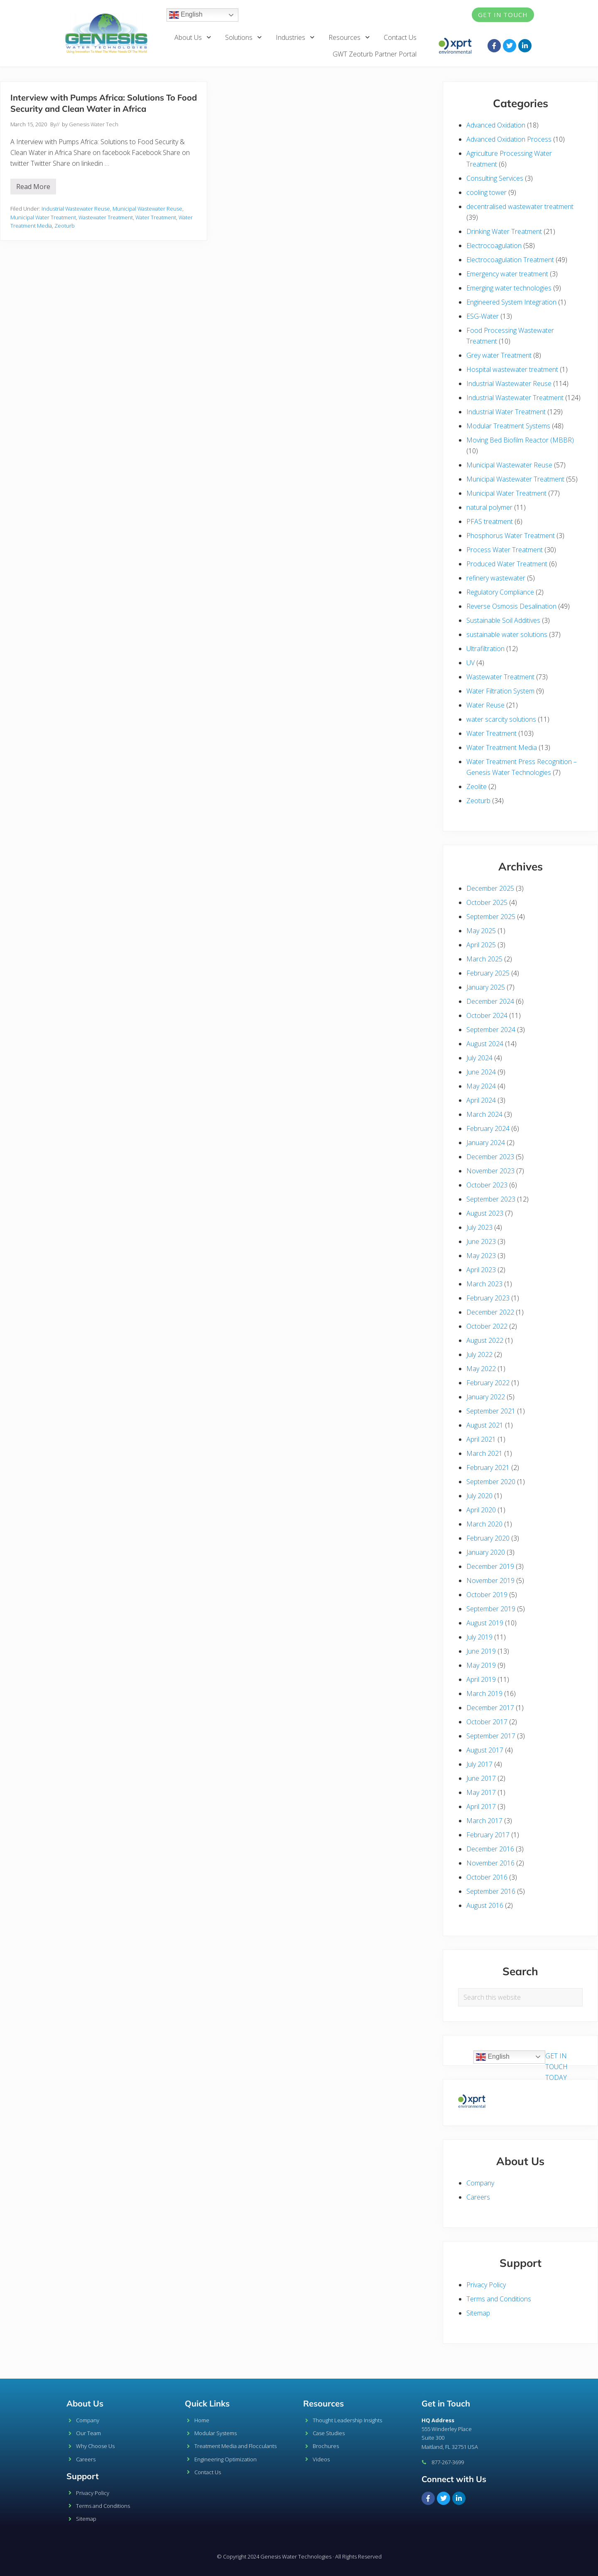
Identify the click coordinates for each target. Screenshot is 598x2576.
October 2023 (486, 1185)
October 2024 (486, 1015)
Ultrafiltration (485, 648)
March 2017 (484, 1820)
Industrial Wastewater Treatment (515, 397)
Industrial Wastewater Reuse (76, 208)
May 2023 (481, 1255)
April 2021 (481, 1439)
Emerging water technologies (508, 288)
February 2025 (488, 973)
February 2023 (488, 1298)
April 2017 (481, 1806)
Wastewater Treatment (105, 217)
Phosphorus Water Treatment (510, 535)
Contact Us (400, 37)
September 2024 (490, 1029)
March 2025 (484, 959)
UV (470, 662)
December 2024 (490, 1001)
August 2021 (484, 1425)
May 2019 (481, 1665)
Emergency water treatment (507, 273)
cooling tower (486, 192)
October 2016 (486, 1877)
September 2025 (490, 916)
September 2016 (490, 1891)
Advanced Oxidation (495, 125)
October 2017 (486, 1721)
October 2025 (486, 902)
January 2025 (485, 987)
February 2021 (488, 1467)
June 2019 (481, 1651)
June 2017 (481, 1778)
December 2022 (490, 1312)
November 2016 (490, 1863)
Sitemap (478, 2313)
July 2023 (479, 1227)
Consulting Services (494, 178)
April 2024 (481, 1100)
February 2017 (488, 1834)
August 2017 (484, 1750)
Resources (349, 37)
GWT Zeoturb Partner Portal (375, 54)
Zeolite (476, 786)
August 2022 (484, 1340)
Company (480, 2183)
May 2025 (481, 930)
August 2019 (484, 1622)
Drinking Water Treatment (504, 231)
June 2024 (481, 1072)
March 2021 (484, 1453)
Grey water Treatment (499, 355)
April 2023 (481, 1269)
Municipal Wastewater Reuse (147, 208)
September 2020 (490, 1481)
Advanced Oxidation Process (508, 139)
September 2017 (490, 1735)
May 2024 (481, 1086)
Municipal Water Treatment (43, 217)
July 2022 (479, 1354)
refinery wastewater (495, 578)
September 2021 (490, 1411)
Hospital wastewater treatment (512, 369)
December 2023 (490, 1156)
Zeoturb (64, 225)
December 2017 (490, 1707)
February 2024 (488, 1128)
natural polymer (489, 507)
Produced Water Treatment (506, 563)
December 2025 (490, 888)
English (186, 15)
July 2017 (479, 1764)
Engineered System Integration (511, 302)
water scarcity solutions (501, 719)
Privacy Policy (486, 2284)
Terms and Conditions (498, 2298)
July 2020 (479, 1495)
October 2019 (486, 1594)
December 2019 (490, 1566)
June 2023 (481, 1241)
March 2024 (484, 1114)
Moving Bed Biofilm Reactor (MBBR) (520, 440)
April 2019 (481, 1679)
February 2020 (488, 1538)
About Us (193, 37)
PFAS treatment (489, 521)
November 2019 (490, 1580)
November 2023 (490, 1170)
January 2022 (485, 1396)
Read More (36, 185)
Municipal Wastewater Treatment (515, 479)
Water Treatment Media (501, 747)
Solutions (243, 37)
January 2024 (485, 1142)
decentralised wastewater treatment (519, 206)
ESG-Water (482, 316)
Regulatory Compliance (500, 592)
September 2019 (490, 1608)
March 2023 (484, 1283)
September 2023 (490, 1199)
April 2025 (481, 944)
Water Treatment (155, 217)
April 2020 (481, 1509)
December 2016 (490, 1848)
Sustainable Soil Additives (503, 620)
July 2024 (479, 1057)
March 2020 (484, 1524)
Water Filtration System (500, 691)
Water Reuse (485, 705)
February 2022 (488, 1382)
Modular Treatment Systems (508, 425)
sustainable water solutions (506, 634)
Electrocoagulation (494, 245)
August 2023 (484, 1213)
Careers (478, 2197)
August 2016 (484, 1905)
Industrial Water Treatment (506, 411)
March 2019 (484, 1693)
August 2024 (484, 1043)
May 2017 (481, 1792)
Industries (295, 37)
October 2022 (486, 1326)
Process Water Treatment (504, 549)
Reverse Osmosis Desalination (511, 606)
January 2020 (485, 1552)
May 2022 (481, 1368)
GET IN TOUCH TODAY (556, 2066)
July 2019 (479, 1637)
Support (82, 2476)
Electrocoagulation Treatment (510, 259)
